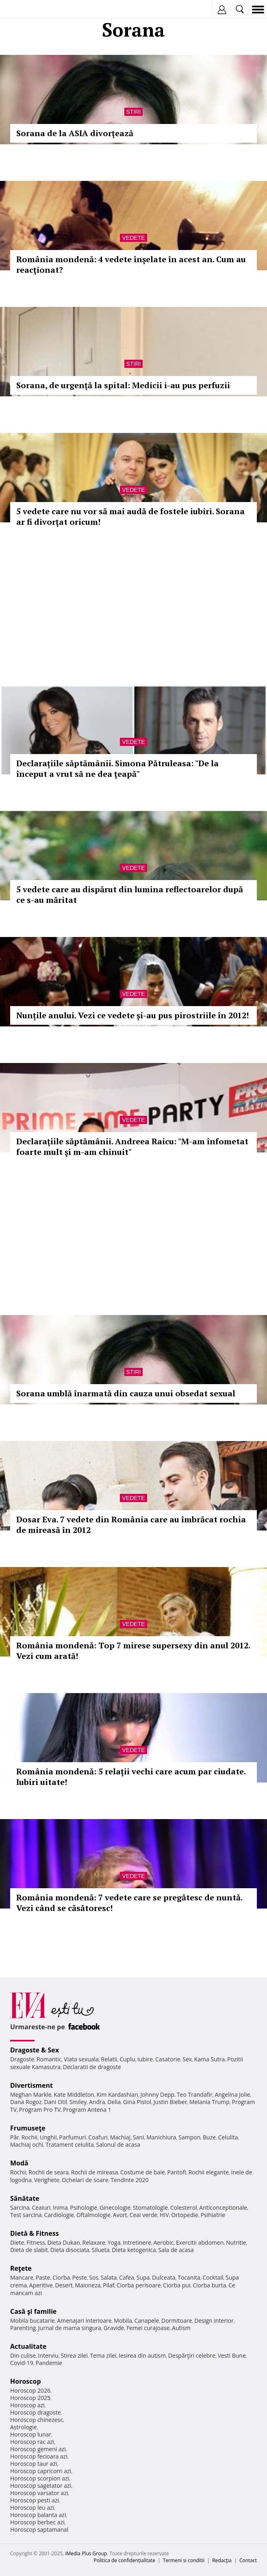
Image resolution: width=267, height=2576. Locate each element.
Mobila (123, 2320)
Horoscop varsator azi (39, 2493)
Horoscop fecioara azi (38, 2456)
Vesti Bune (232, 2355)
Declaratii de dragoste (92, 2067)
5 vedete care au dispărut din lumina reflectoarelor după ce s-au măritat (129, 894)
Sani (138, 2137)
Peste (79, 2277)
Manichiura (161, 2137)
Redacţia (222, 2560)
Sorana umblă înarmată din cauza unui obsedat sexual (125, 1393)
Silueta (101, 2250)
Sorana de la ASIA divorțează (74, 133)
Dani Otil (55, 2102)
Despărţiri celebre (191, 2355)
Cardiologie (59, 2215)
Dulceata (163, 2277)
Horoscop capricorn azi (40, 2471)
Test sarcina (26, 2215)
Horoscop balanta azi (38, 2515)
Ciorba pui (176, 2285)
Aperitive (41, 2285)
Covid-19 (21, 2363)
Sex (187, 2059)
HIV (164, 2215)
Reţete (21, 2268)
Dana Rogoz (26, 2102)
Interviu (48, 2355)
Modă (19, 2163)
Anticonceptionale (223, 2207)
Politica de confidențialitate (124, 2560)
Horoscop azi (27, 2405)
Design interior (213, 2320)
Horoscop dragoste (35, 2412)
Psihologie (84, 2207)
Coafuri (98, 2137)
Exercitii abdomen (200, 2242)
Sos (93, 2277)
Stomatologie (150, 2207)
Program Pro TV (40, 2109)
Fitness (35, 2242)
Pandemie (49, 2363)
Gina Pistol (137, 2102)
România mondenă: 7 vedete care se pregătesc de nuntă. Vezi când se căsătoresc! (129, 1902)
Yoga (114, 2242)
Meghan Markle (31, 2094)
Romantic (49, 2059)
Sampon (189, 2137)
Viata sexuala (81, 2059)
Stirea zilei (74, 2355)
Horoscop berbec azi (37, 2522)
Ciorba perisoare (139, 2285)
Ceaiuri (41, 2207)
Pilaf (108, 2285)
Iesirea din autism (142, 2355)
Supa (143, 2277)
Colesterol (183, 2207)
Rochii (29, 2137)
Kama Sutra (209, 2059)
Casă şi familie (33, 2311)
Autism (181, 2328)
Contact (248, 2560)
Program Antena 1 (87, 2109)
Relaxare (94, 2242)
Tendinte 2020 (129, 2180)
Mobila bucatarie (32, 2320)
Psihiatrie (212, 2215)
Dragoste (22, 2059)
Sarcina (20, 2207)
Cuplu (127, 2059)
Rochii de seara (48, 2172)
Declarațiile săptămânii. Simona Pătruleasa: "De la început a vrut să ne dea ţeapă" (117, 768)
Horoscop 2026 (30, 2390)
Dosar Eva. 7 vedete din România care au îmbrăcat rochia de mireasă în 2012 (131, 1524)
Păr (14, 2137)
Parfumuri (72, 2137)
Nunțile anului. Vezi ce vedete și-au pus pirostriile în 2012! (132, 1015)
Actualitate (28, 2346)
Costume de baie (142, 2172)
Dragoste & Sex (34, 2050)
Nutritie (236, 2242)
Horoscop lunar (30, 2434)
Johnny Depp (157, 2094)
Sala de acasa (176, 2250)
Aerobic (163, 2242)
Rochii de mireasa (94, 2172)
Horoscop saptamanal (39, 2529)
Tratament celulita (70, 2144)
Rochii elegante (209, 2172)
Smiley (78, 2102)
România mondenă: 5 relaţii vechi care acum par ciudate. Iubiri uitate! (130, 1776)
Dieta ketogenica (134, 2250)
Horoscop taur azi (33, 2463)
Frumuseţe (28, 2128)
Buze (209, 2137)
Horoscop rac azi (32, 2442)
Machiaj (120, 2137)
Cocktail (212, 2277)
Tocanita (189, 2277)
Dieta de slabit (29, 2250)
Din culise (23, 2355)
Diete (17, 2242)
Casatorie (167, 2059)
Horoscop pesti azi (34, 2500)
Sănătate (24, 2198)
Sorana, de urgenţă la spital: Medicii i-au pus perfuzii (123, 385)
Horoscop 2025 (30, 2398)
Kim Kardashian (117, 2094)
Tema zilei (103, 2355)
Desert (63, 2285)
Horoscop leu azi (32, 2507)
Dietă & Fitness (34, 2233)
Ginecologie (115, 2207)
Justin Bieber (170, 2102)
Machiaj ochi (26, 2144)
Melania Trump (209, 2102)
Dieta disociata (69, 2250)
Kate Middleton (74, 2094)
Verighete (46, 2180)
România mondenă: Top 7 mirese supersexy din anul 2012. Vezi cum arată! (133, 1650)
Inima (60, 2207)
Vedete (133, 238)
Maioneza (87, 2285)
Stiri (133, 112)
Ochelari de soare (85, 2180)
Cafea (126, 2277)
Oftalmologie (93, 2215)
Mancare (21, 2277)
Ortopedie (184, 2215)
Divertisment (31, 2085)
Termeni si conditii (184, 2560)
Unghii (48, 2137)
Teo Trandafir (195, 2094)
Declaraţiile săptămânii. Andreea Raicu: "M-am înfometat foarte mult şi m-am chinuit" (132, 1146)
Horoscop (25, 2381)
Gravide (114, 2328)
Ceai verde (144, 2215)
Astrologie (23, 2427)
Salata (109, 2277)
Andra (97, 2102)
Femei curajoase (147, 2328)
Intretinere (137, 2242)
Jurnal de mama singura (69, 2328)
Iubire (145, 2059)
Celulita (228, 2137)
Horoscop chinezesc (36, 2420)
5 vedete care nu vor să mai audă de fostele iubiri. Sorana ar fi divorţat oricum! (130, 516)
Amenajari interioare (84, 2320)
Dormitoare (176, 2320)
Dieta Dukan (63, 2242)
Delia (114, 2102)
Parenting (23, 2328)
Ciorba (61, 2277)
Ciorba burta (209, 2285)
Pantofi (176, 2172)
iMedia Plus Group (86, 2553)
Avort (120, 2215)
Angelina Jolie (232, 2094)
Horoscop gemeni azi (38, 2449)
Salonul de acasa (118, 2144)
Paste (43, 2277)
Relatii (109, 2059)
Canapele (146, 2320)
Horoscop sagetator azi (40, 2485)
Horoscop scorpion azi (39, 2478)
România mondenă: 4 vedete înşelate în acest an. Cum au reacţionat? (131, 264)
